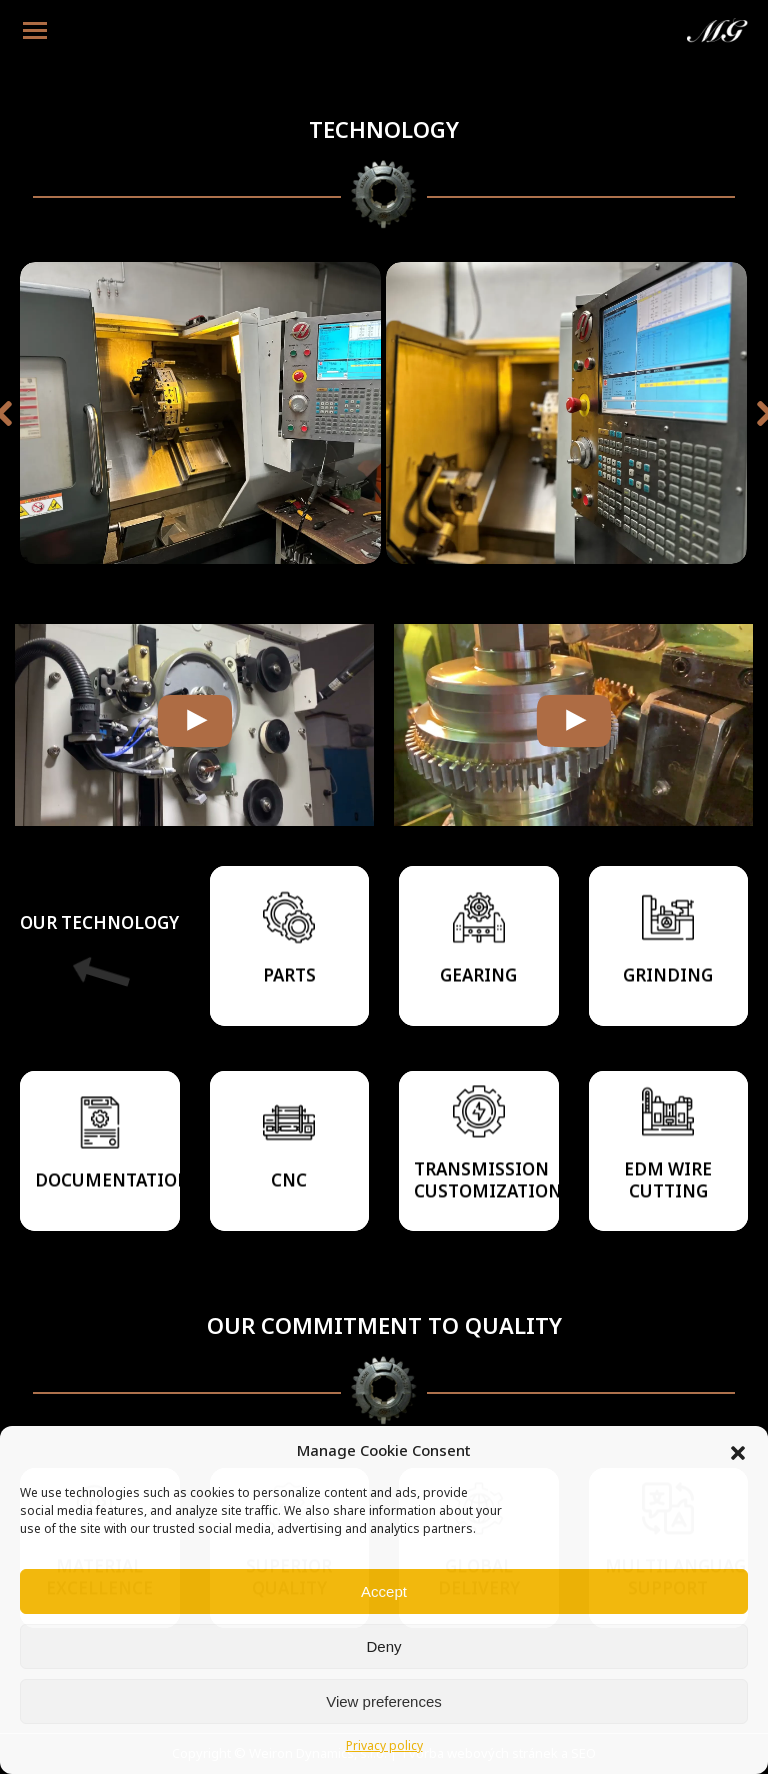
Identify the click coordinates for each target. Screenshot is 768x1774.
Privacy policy (384, 1747)
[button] (738, 1453)
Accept (384, 1591)
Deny (383, 1646)
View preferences (384, 1701)
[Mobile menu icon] (35, 30)
